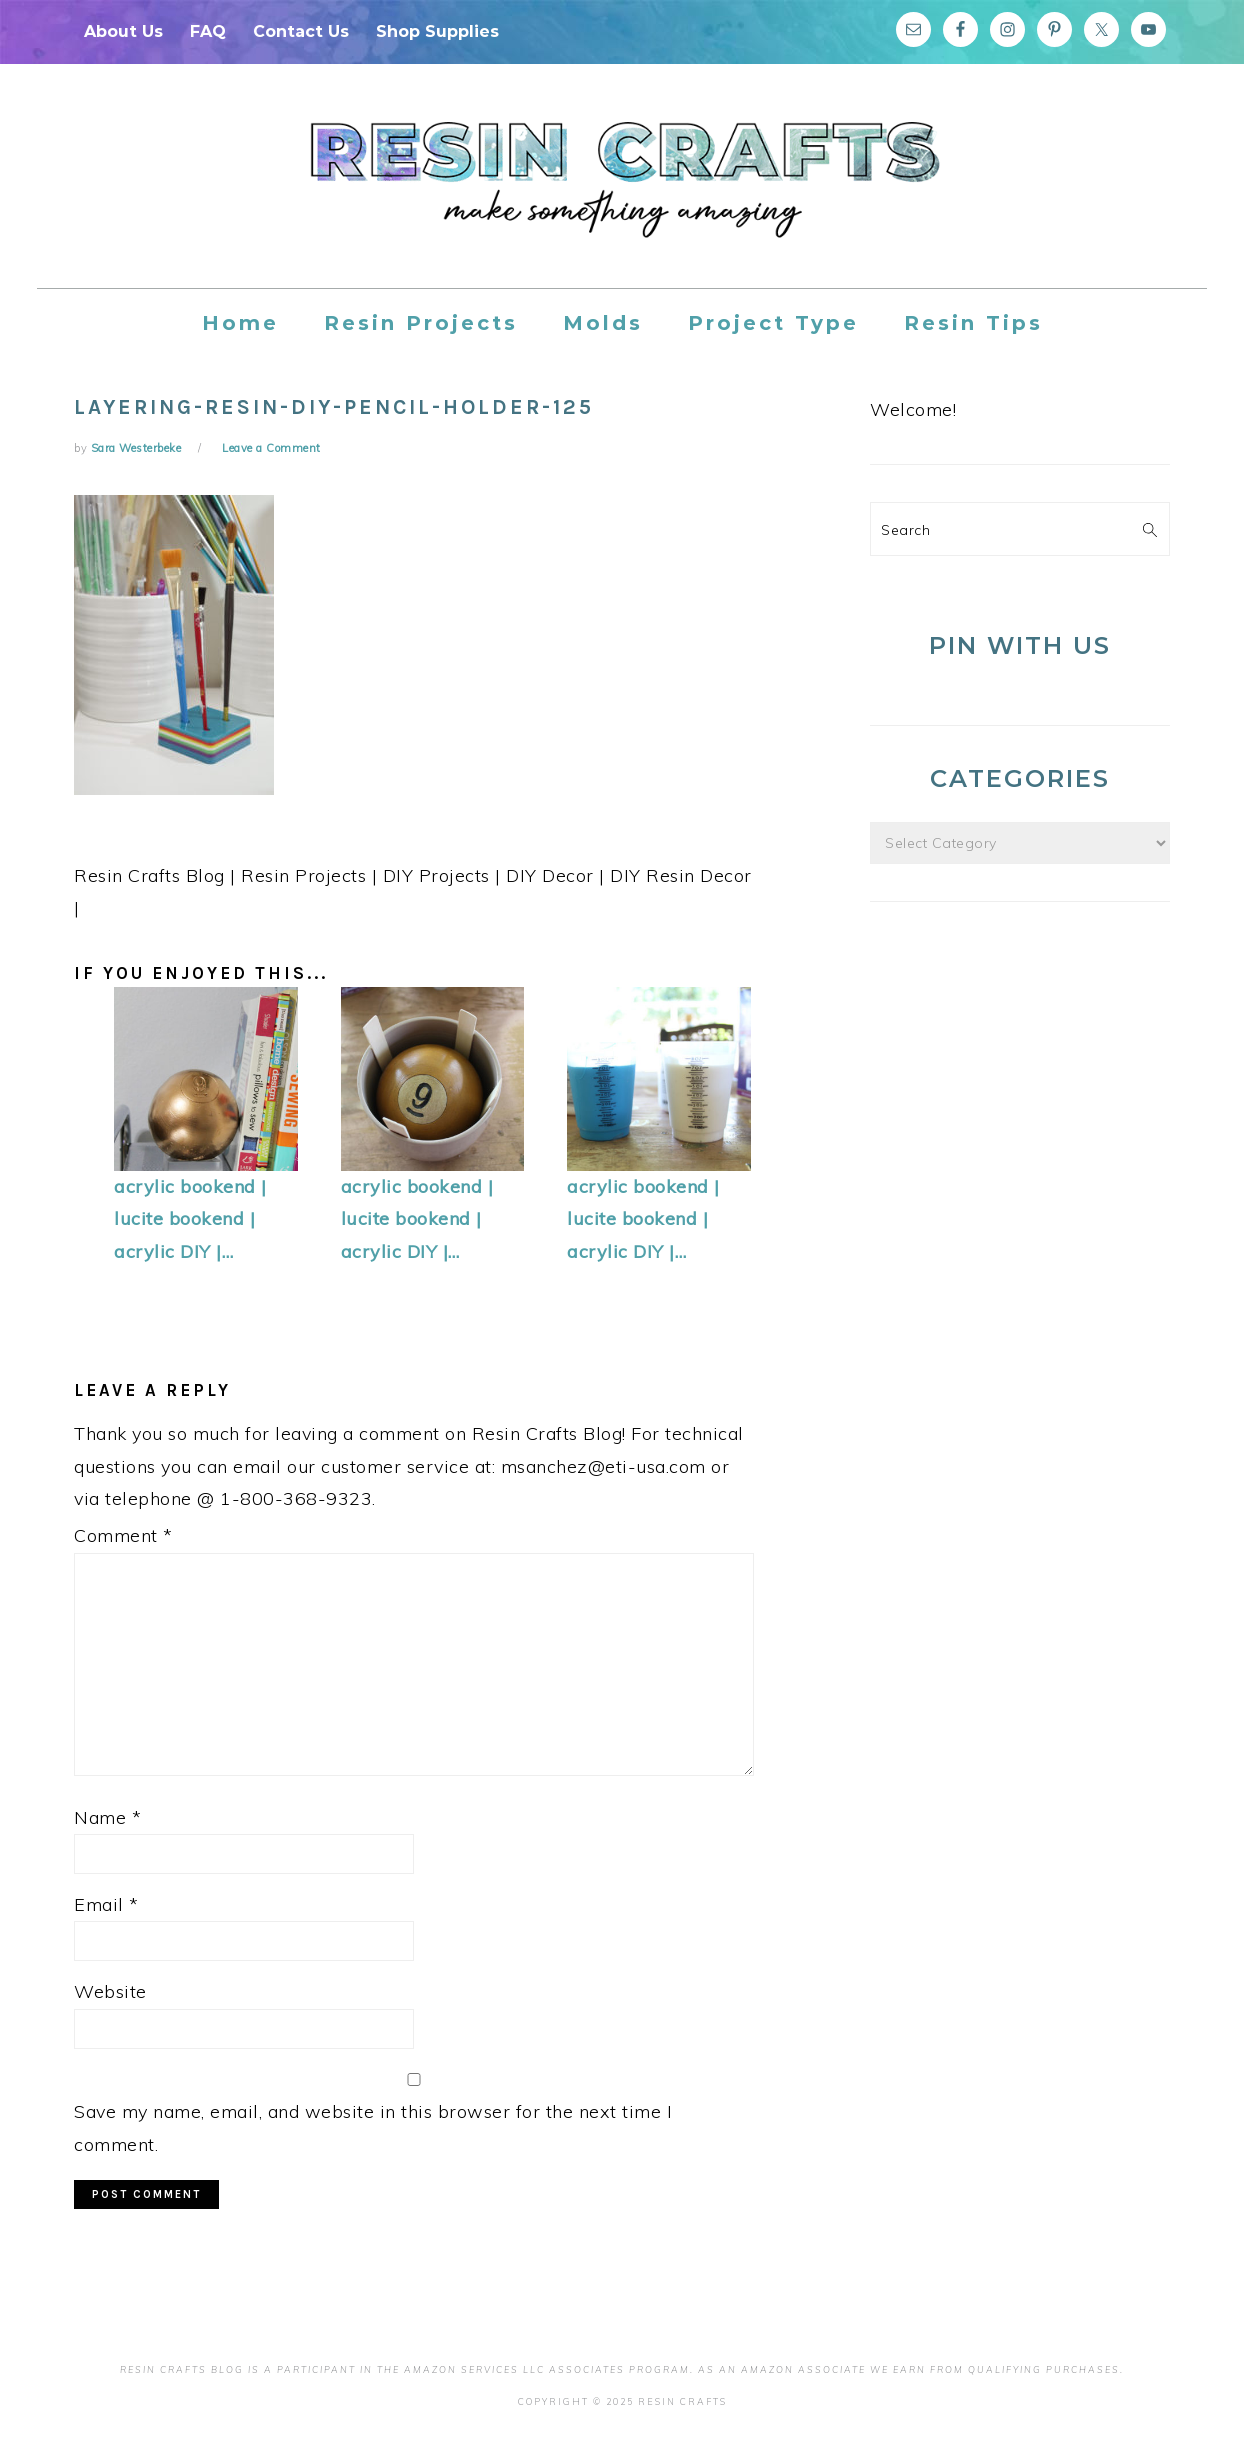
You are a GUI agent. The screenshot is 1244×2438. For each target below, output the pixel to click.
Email (106, 1904)
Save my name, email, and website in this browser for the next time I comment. (373, 2127)
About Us (123, 31)
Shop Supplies (437, 31)
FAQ (208, 31)
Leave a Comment (271, 448)
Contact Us (301, 31)
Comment (123, 1535)
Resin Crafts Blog (622, 194)
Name (107, 1817)
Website (110, 1991)
